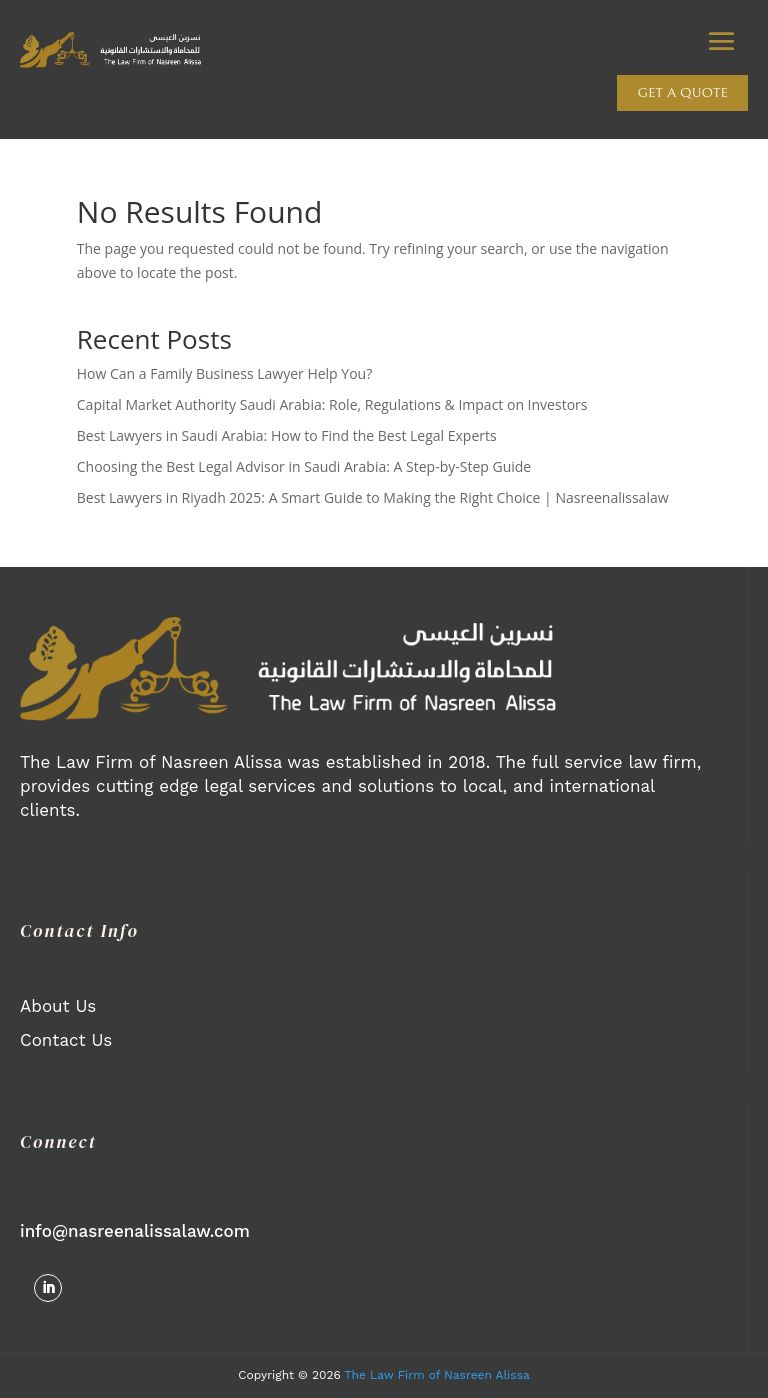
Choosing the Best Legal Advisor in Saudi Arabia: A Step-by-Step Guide (304, 466)
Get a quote (682, 93)
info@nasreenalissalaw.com (135, 1231)
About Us (58, 1006)
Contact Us (66, 1040)
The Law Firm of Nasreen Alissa (437, 1375)
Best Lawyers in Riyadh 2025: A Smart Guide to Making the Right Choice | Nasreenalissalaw (373, 497)
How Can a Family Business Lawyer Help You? (224, 373)
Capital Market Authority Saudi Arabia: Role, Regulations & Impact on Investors (332, 404)
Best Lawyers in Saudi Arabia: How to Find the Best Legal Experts (287, 435)
